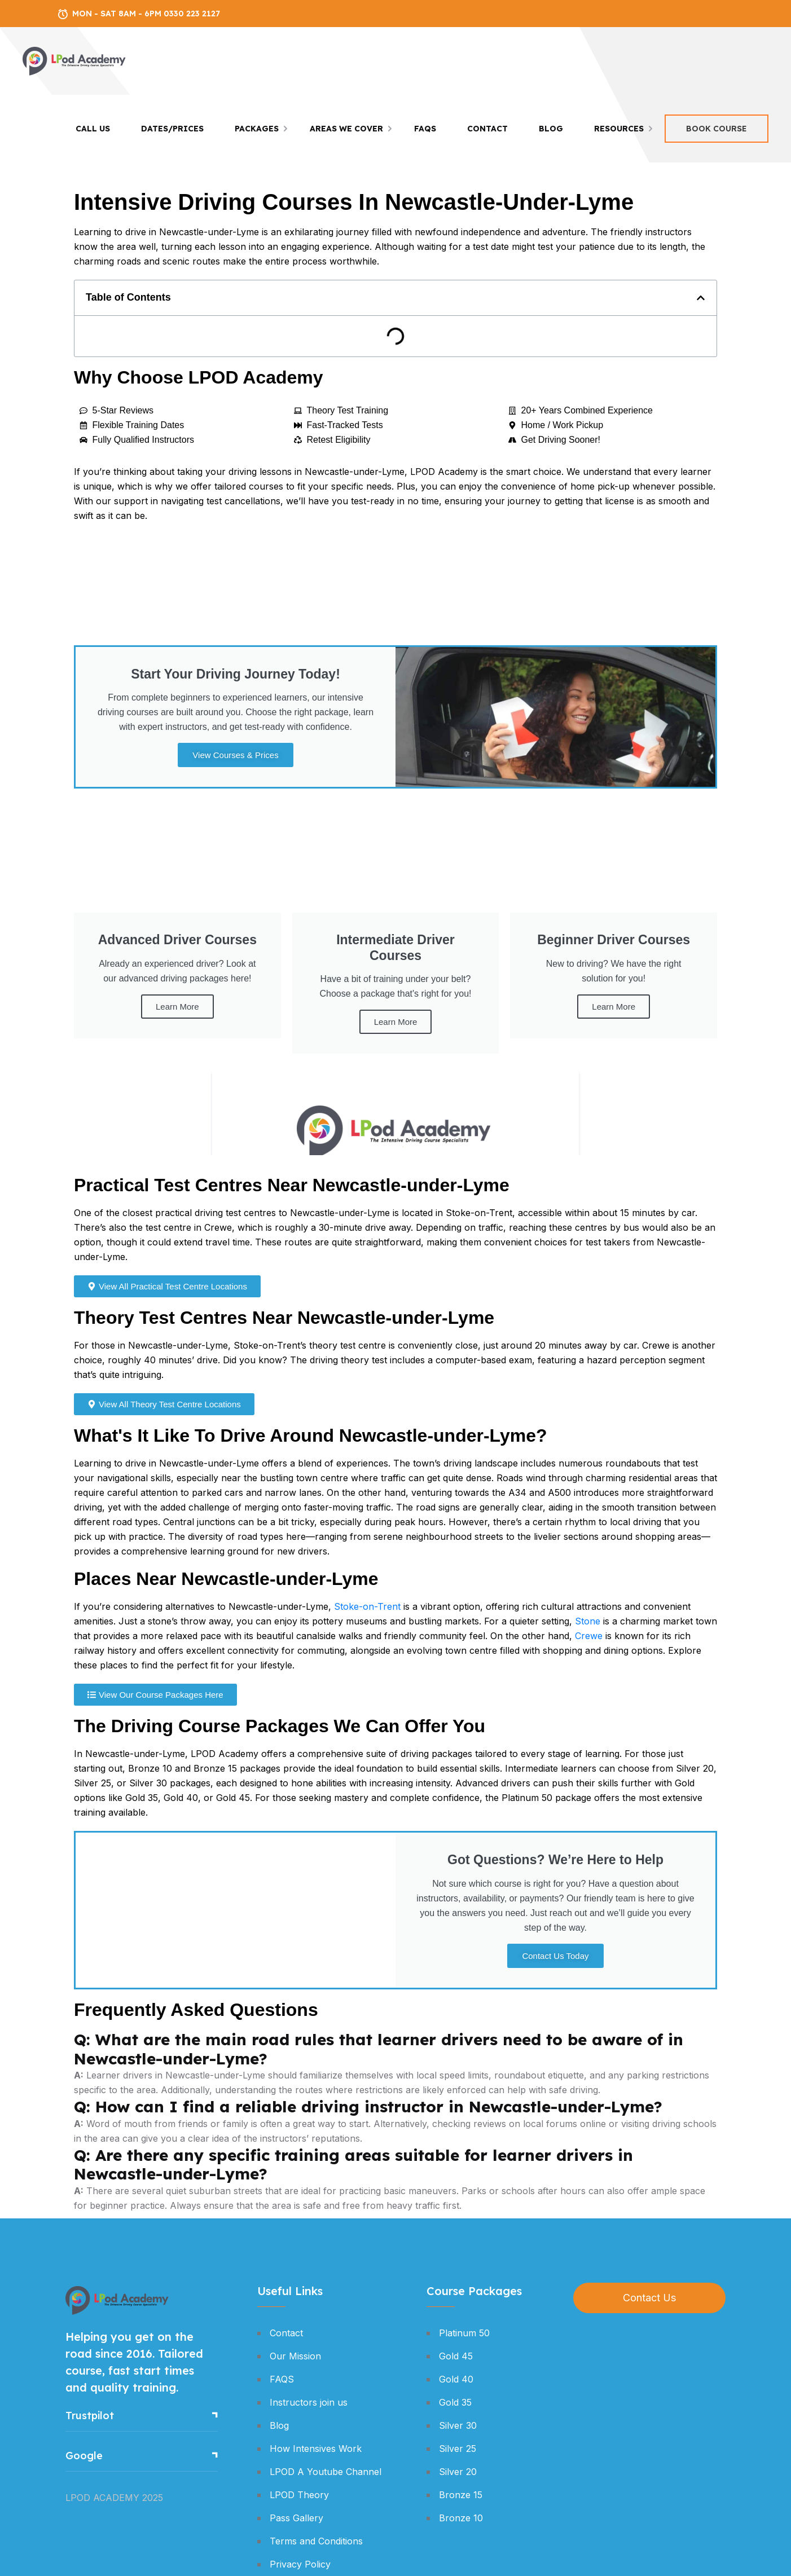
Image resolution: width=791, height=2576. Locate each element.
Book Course (716, 129)
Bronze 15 (460, 2494)
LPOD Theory (299, 2494)
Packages (257, 129)
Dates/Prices (172, 129)
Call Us (93, 129)
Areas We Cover (346, 129)
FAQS (425, 129)
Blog (551, 129)
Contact (487, 129)
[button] (700, 297)
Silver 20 (458, 2471)
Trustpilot (89, 2415)
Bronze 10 (461, 2518)
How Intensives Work (316, 2448)
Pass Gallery (296, 2518)
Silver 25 (457, 2448)
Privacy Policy (300, 2564)
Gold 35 (455, 2402)
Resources (619, 129)
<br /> (395, 1113)
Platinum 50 (464, 2333)
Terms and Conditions (316, 2541)
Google (84, 2455)
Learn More (177, 1006)
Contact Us (649, 2298)
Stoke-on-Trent (367, 1606)
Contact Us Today (555, 1956)
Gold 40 (456, 2379)
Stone (587, 1621)
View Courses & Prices (235, 755)
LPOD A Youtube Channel (325, 2471)
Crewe (589, 1635)
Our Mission (295, 2356)
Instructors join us (309, 2402)
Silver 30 (458, 2425)
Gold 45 (456, 2356)
